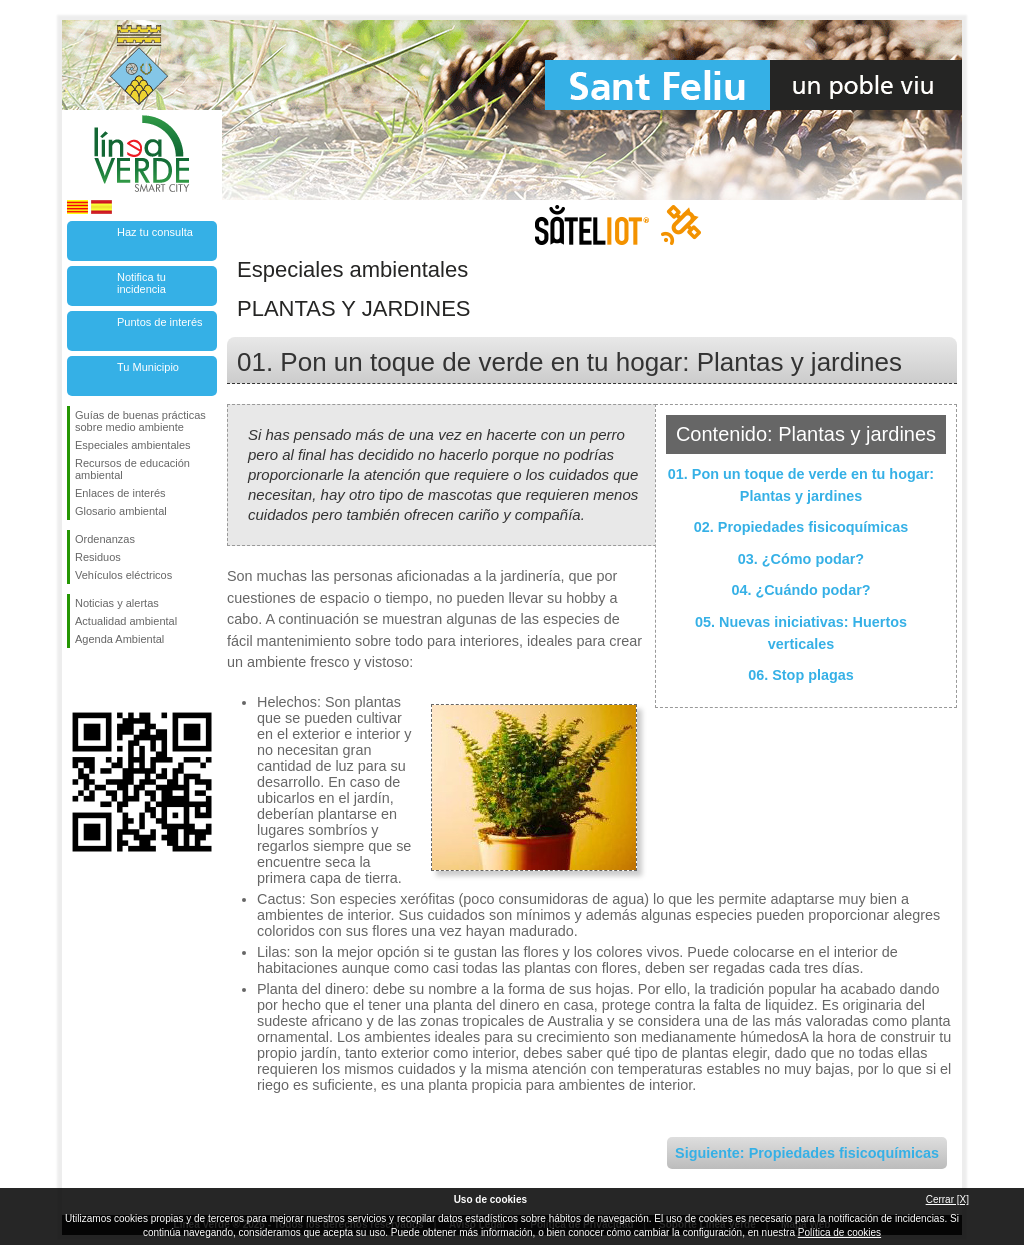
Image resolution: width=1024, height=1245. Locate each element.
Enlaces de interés (120, 493)
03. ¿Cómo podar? (801, 559)
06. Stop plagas (801, 675)
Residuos (98, 557)
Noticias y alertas (117, 603)
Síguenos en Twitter (112, 680)
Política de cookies (839, 1232)
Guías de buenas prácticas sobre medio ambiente (140, 421)
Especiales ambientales (133, 445)
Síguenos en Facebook (79, 680)
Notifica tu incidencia (141, 283)
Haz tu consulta (155, 232)
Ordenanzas (105, 539)
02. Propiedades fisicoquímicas (801, 527)
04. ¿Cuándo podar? (800, 590)
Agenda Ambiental (119, 639)
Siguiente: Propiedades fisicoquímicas (807, 1153)
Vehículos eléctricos (123, 575)
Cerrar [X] (947, 1199)
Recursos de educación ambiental (132, 469)
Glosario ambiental (121, 511)
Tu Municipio (148, 367)
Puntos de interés (160, 322)
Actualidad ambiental (126, 621)
